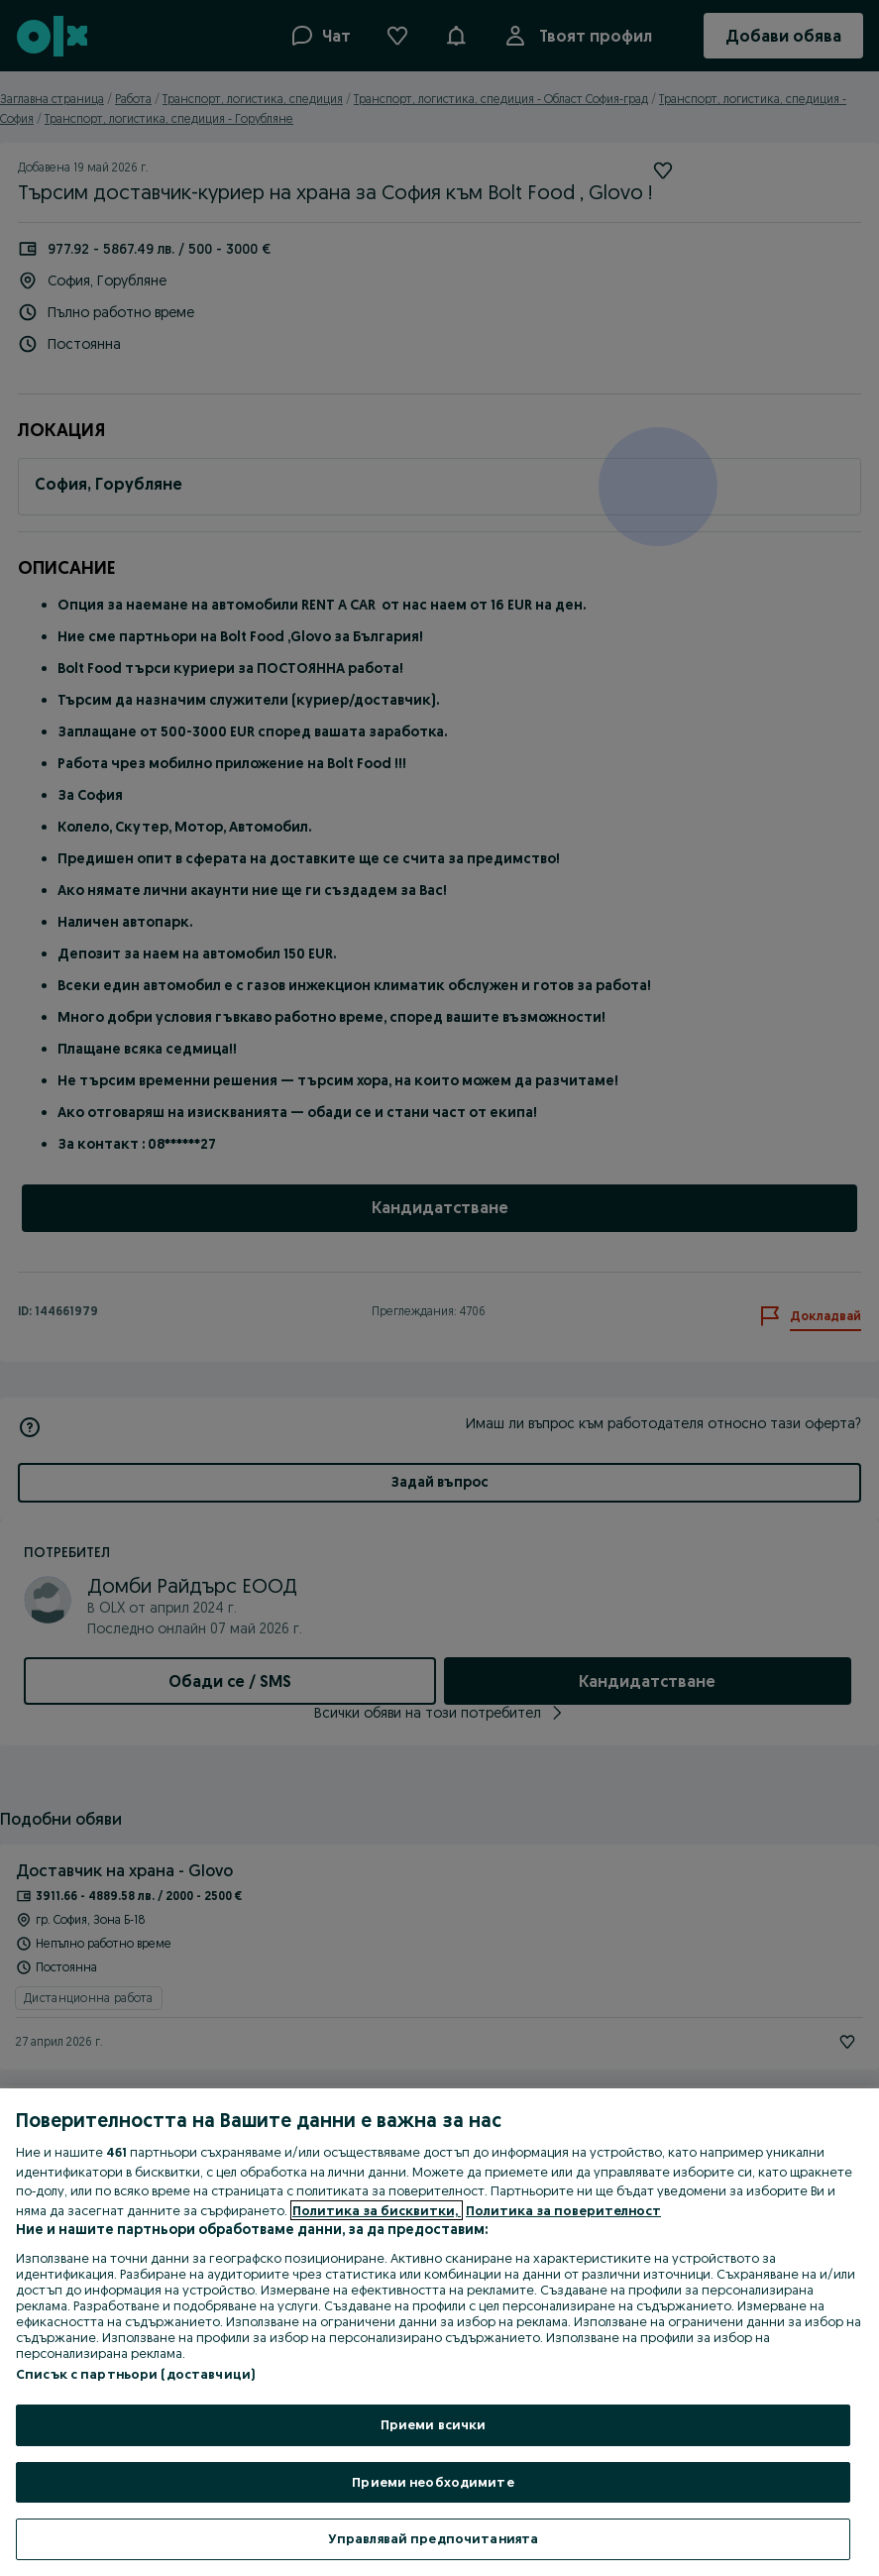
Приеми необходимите (432, 2482)
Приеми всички (434, 2424)
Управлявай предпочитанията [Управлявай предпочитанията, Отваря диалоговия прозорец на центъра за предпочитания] (433, 2538)
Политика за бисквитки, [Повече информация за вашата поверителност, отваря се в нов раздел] (376, 2210)
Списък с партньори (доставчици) (135, 2374)
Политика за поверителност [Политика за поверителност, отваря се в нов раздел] (563, 2210)
